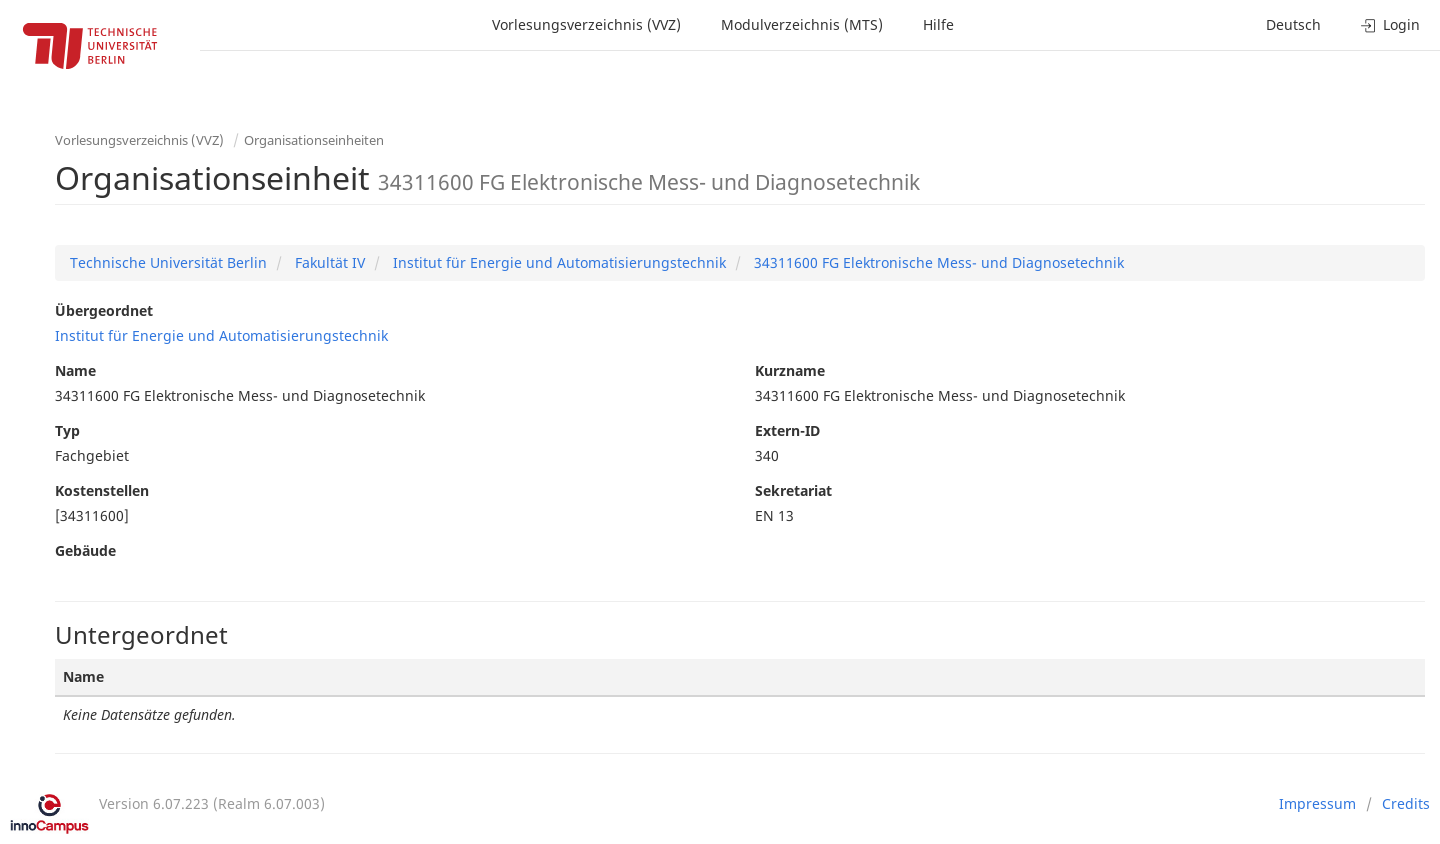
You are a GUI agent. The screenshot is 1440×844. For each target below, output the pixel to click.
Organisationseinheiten (314, 140)
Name (75, 370)
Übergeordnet (104, 310)
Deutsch (1293, 24)
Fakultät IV (328, 262)
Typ (67, 430)
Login (1390, 24)
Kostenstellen (102, 490)
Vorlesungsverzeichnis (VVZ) (586, 24)
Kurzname (790, 370)
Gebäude (85, 550)
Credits (1406, 803)
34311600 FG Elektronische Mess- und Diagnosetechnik (937, 262)
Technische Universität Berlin (168, 262)
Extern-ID (787, 430)
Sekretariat (793, 490)
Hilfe (938, 24)
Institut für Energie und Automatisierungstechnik (557, 262)
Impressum (1317, 803)
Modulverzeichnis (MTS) (802, 24)
